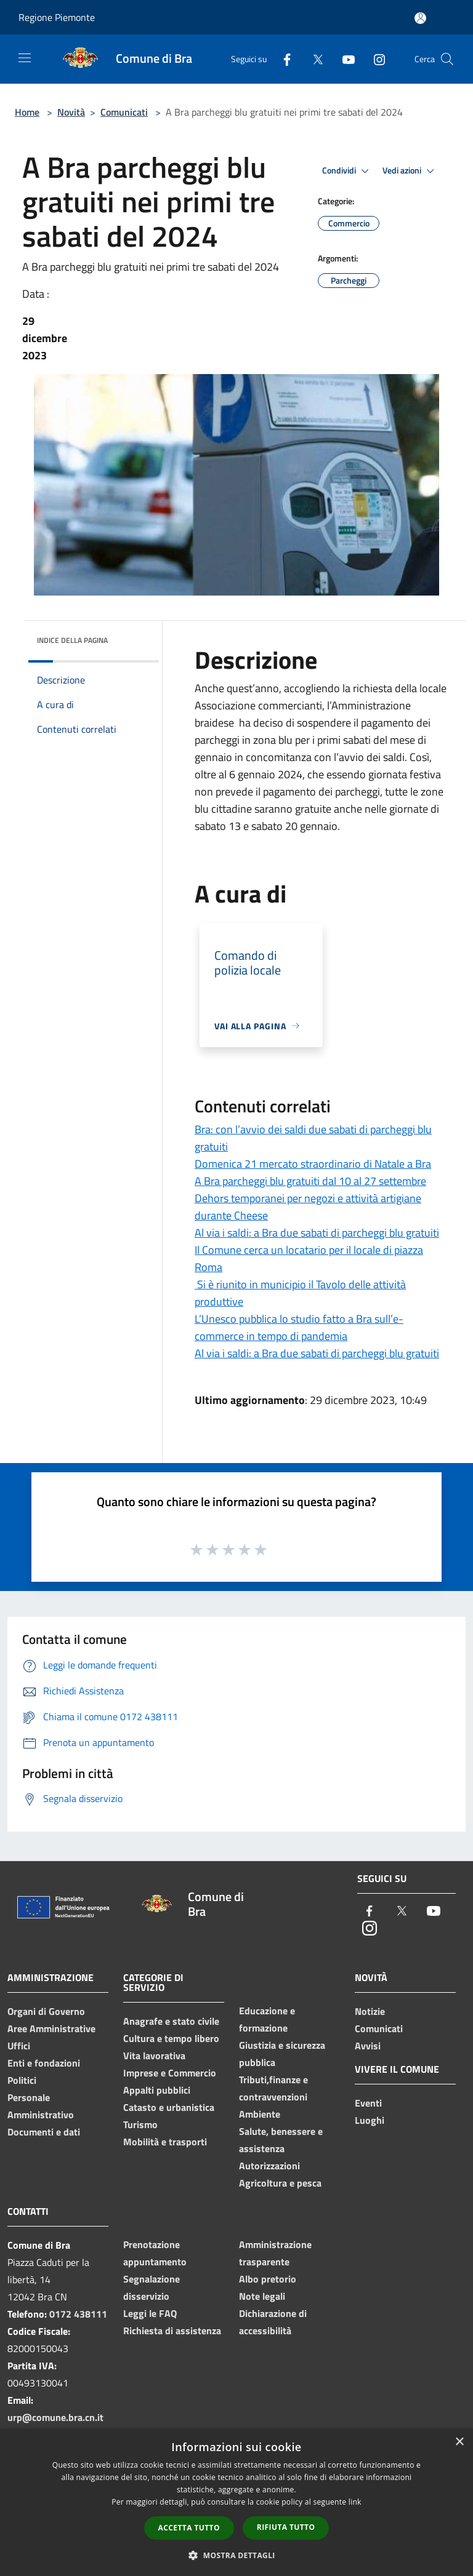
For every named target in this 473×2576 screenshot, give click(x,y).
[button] (236, 2555)
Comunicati (124, 112)
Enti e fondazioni (43, 2063)
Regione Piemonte (56, 17)
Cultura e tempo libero (171, 2038)
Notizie (370, 2011)
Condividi (347, 171)
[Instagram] (374, 58)
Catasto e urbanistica (168, 2107)
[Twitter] (313, 58)
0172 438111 (78, 2314)
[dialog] (236, 2502)
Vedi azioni (410, 171)
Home (27, 112)
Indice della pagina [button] (72, 640)
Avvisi (368, 2045)
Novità (71, 112)
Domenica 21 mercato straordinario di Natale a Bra (313, 1163)
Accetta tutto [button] (189, 2527)
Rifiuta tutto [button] (286, 2527)
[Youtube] (343, 58)
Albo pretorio (267, 2278)
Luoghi (369, 2120)
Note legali (262, 2296)
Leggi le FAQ (150, 2313)
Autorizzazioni (269, 2165)
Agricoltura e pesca (280, 2182)
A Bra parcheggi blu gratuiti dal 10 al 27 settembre (310, 1181)
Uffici (18, 2045)
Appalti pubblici (156, 2090)
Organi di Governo (46, 2011)
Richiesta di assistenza (172, 2330)
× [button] (459, 2442)
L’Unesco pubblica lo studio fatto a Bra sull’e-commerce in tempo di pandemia (299, 1327)
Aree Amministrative (51, 2028)
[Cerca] (447, 59)
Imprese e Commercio (169, 2072)
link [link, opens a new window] (355, 2502)
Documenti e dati (43, 2131)
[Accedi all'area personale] (420, 18)
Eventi (368, 2102)
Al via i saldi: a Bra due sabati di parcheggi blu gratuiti (317, 1232)
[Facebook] (282, 58)
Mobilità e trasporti (165, 2141)
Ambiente (259, 2114)
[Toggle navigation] (24, 57)
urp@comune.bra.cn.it (55, 2417)
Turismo (140, 2124)
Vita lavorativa (154, 2055)
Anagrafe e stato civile (171, 2021)
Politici (21, 2080)
